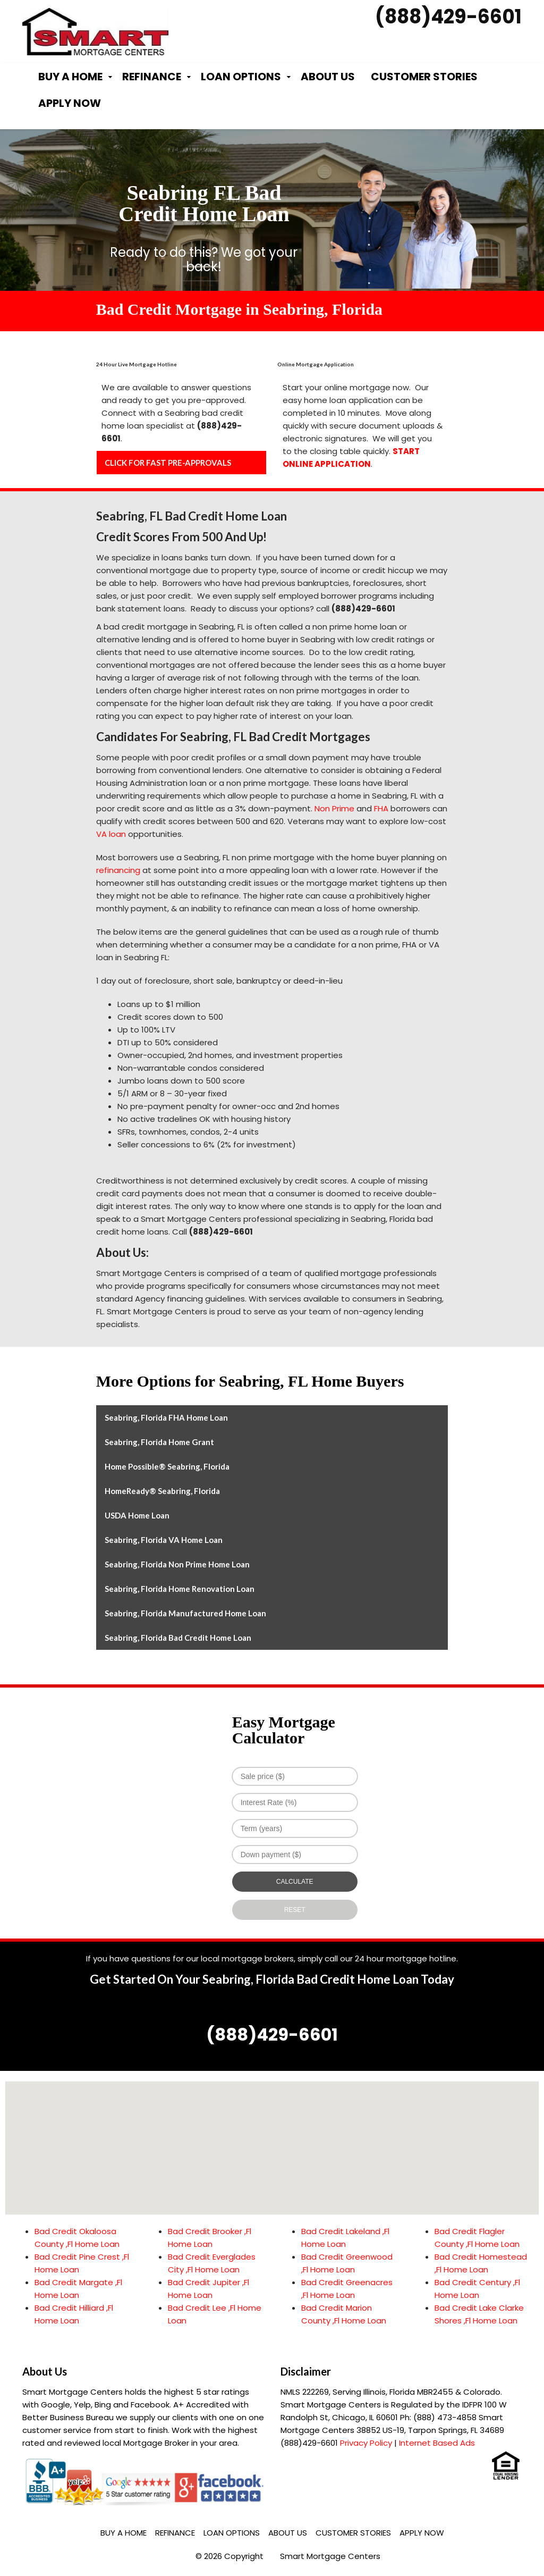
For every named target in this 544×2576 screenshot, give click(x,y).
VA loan (111, 834)
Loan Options (241, 76)
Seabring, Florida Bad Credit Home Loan (178, 1637)
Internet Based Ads (437, 2442)
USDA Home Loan (137, 1515)
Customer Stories (424, 76)
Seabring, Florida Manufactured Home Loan (185, 1613)
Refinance (151, 76)
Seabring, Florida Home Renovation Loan (179, 1588)
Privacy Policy (366, 2442)
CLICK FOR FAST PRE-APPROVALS (168, 462)
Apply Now (69, 103)
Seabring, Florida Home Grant (159, 1442)
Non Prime (334, 808)
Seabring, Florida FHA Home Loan (166, 1417)
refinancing (118, 870)
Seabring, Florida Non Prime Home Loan (177, 1564)
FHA (381, 808)
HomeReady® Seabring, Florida (162, 1491)
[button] (272, 2138)
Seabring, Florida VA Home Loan (164, 1540)
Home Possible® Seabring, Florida (167, 1466)
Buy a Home (70, 76)
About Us (328, 76)
